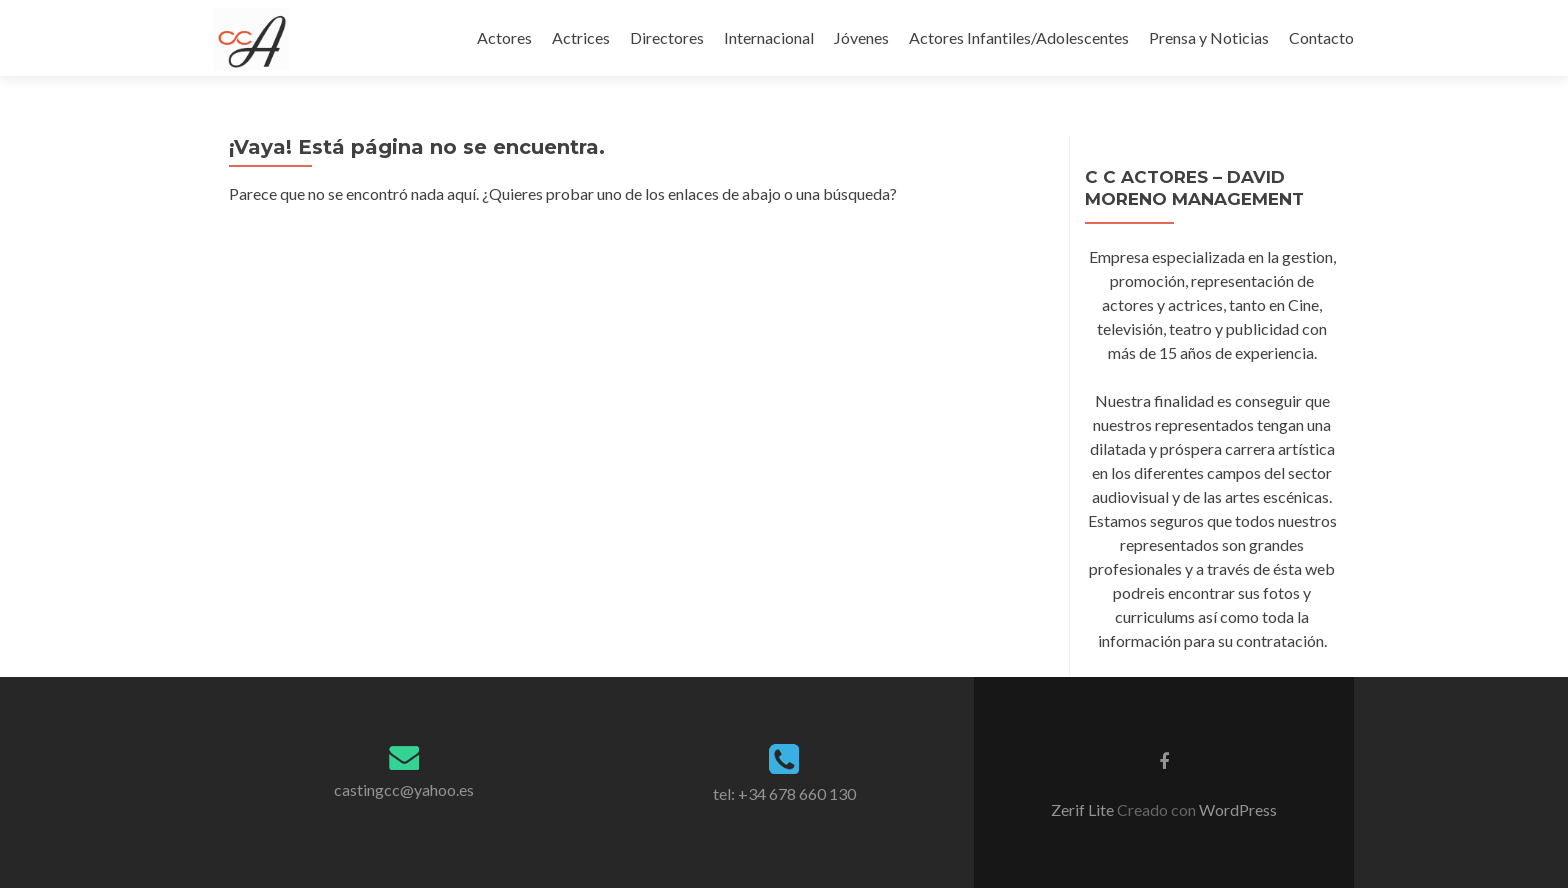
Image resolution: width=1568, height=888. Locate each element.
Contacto (1321, 37)
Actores (504, 37)
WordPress (1236, 809)
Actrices (581, 37)
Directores (667, 37)
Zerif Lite (1084, 809)
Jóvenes (861, 37)
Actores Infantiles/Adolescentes (1019, 37)
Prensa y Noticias (1209, 37)
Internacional (769, 37)
